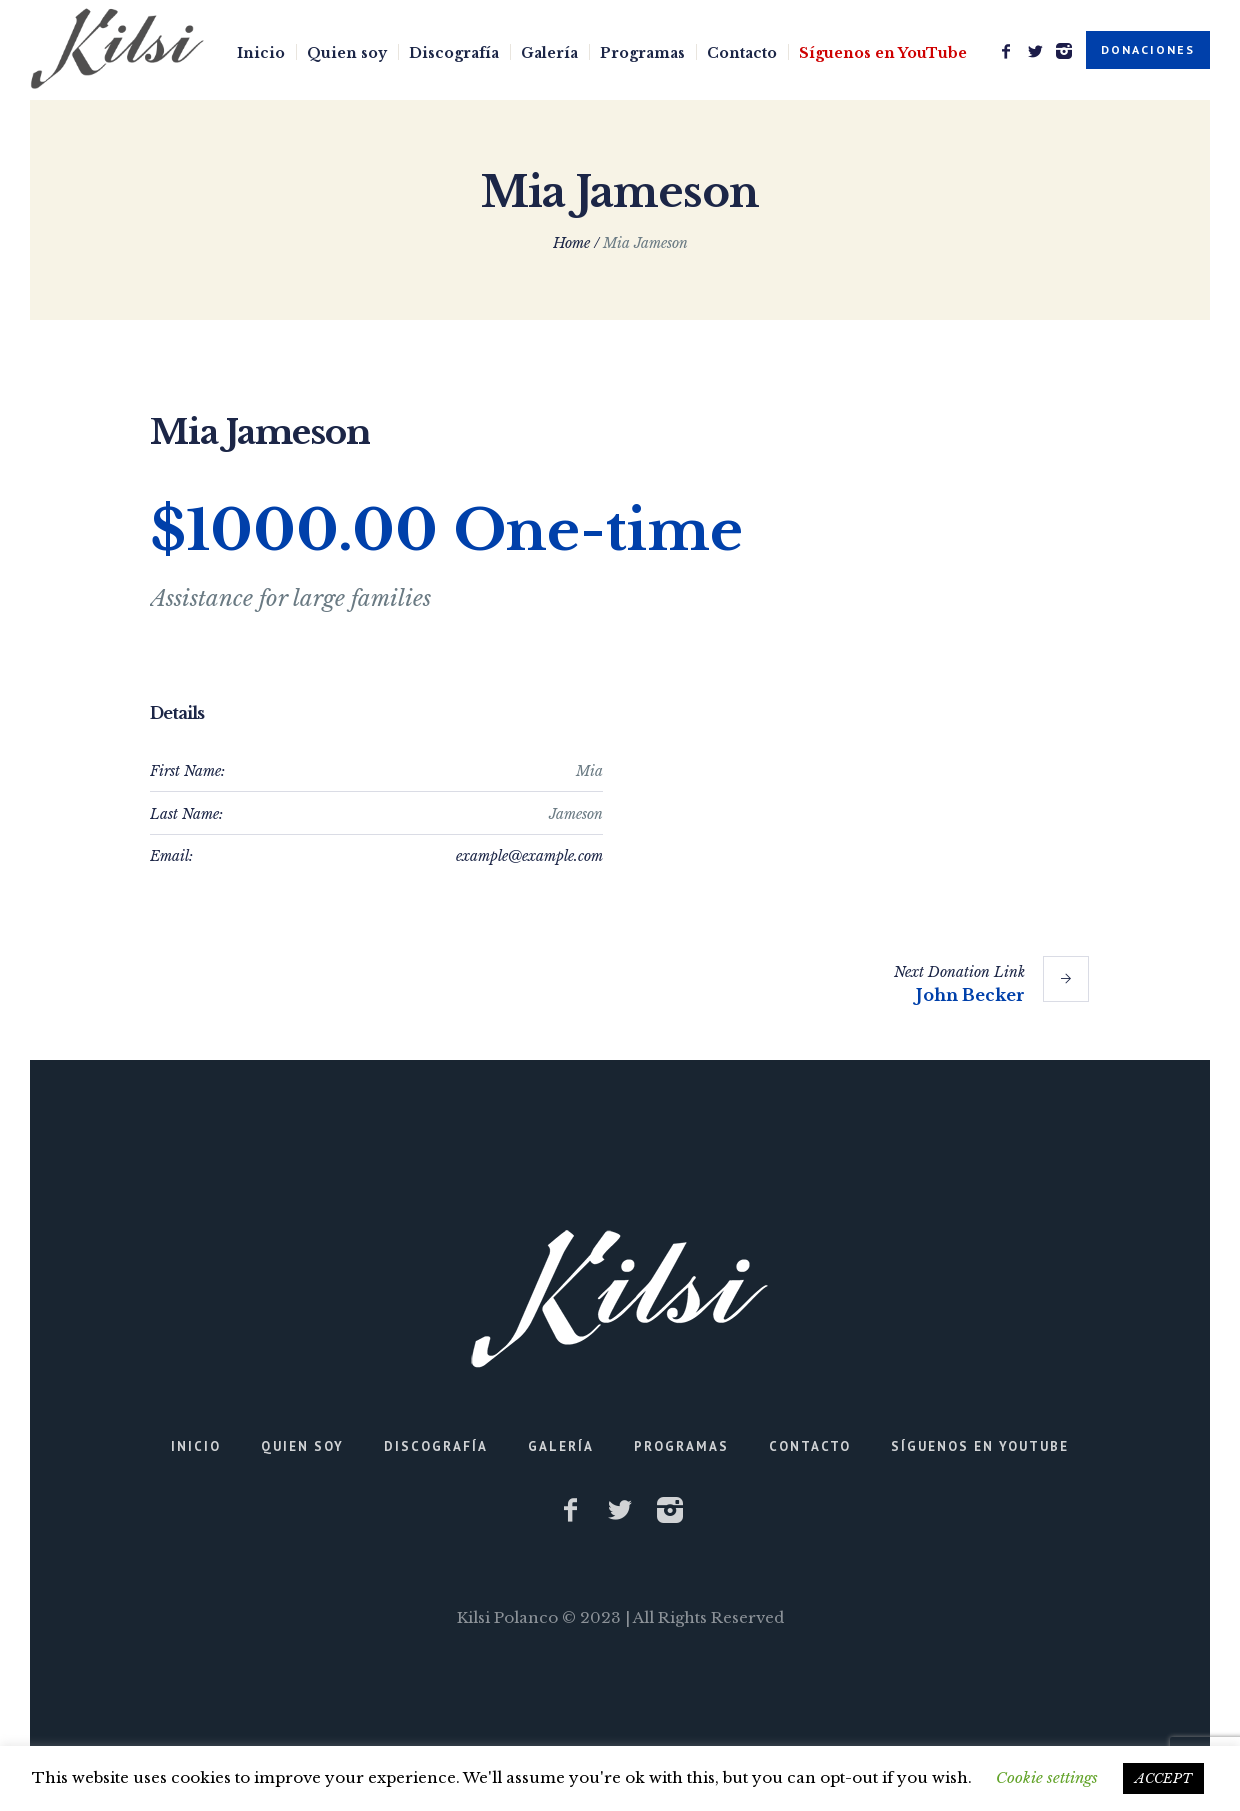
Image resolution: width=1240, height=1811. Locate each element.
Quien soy (302, 1446)
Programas (681, 1446)
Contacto (810, 1446)
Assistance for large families (290, 598)
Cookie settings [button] (1047, 1777)
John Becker (970, 995)
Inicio (196, 1446)
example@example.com (529, 856)
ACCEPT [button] (1163, 1778)
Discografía (436, 1446)
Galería (561, 1446)
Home (571, 243)
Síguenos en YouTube (980, 1446)
